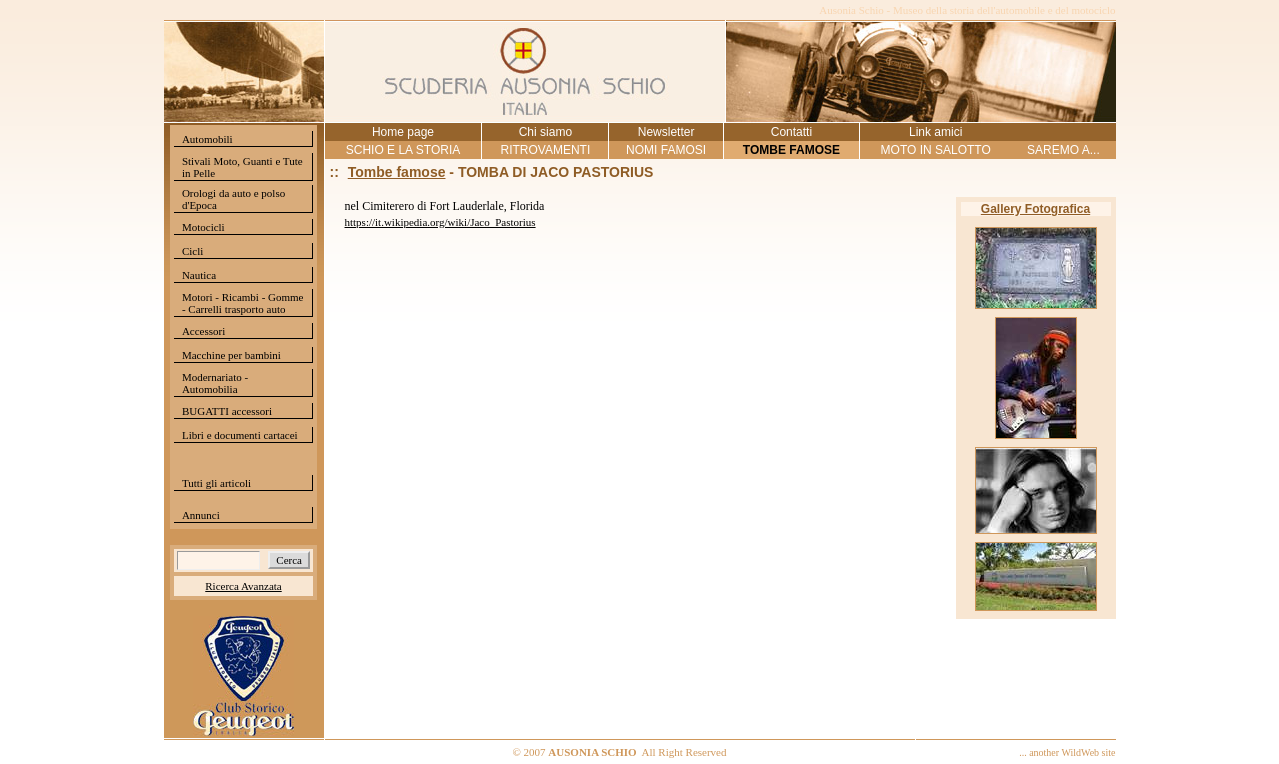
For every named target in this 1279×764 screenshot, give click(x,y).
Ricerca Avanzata (243, 586)
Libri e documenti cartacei (240, 435)
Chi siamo (545, 132)
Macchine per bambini (231, 355)
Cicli (192, 251)
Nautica (199, 275)
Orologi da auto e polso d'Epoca (233, 199)
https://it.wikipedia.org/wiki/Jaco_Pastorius (440, 222)
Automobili (207, 139)
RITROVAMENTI (545, 150)
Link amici (935, 132)
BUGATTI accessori (227, 411)
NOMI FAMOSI (666, 150)
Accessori (203, 331)
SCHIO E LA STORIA (403, 150)
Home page (403, 132)
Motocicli (203, 227)
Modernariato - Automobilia (215, 383)
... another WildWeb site (1067, 752)
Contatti (791, 132)
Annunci (201, 515)
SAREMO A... (1063, 150)
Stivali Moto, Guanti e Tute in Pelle (242, 167)
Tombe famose (397, 172)
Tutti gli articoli (216, 483)
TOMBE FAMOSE (791, 150)
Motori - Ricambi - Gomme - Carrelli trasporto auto (243, 303)
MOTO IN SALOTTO (936, 150)
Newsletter (666, 132)
